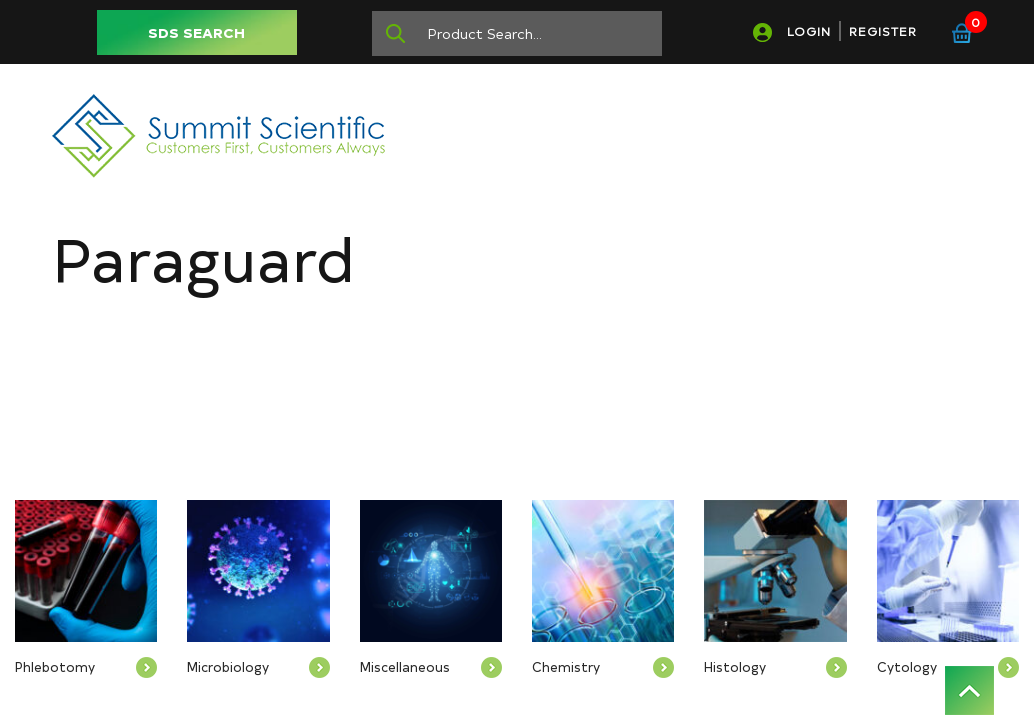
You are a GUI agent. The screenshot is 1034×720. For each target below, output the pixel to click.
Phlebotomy (55, 666)
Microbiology (228, 666)
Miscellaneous (405, 666)
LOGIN (809, 31)
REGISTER (883, 31)
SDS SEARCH (196, 32)
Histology (735, 666)
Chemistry (566, 666)
